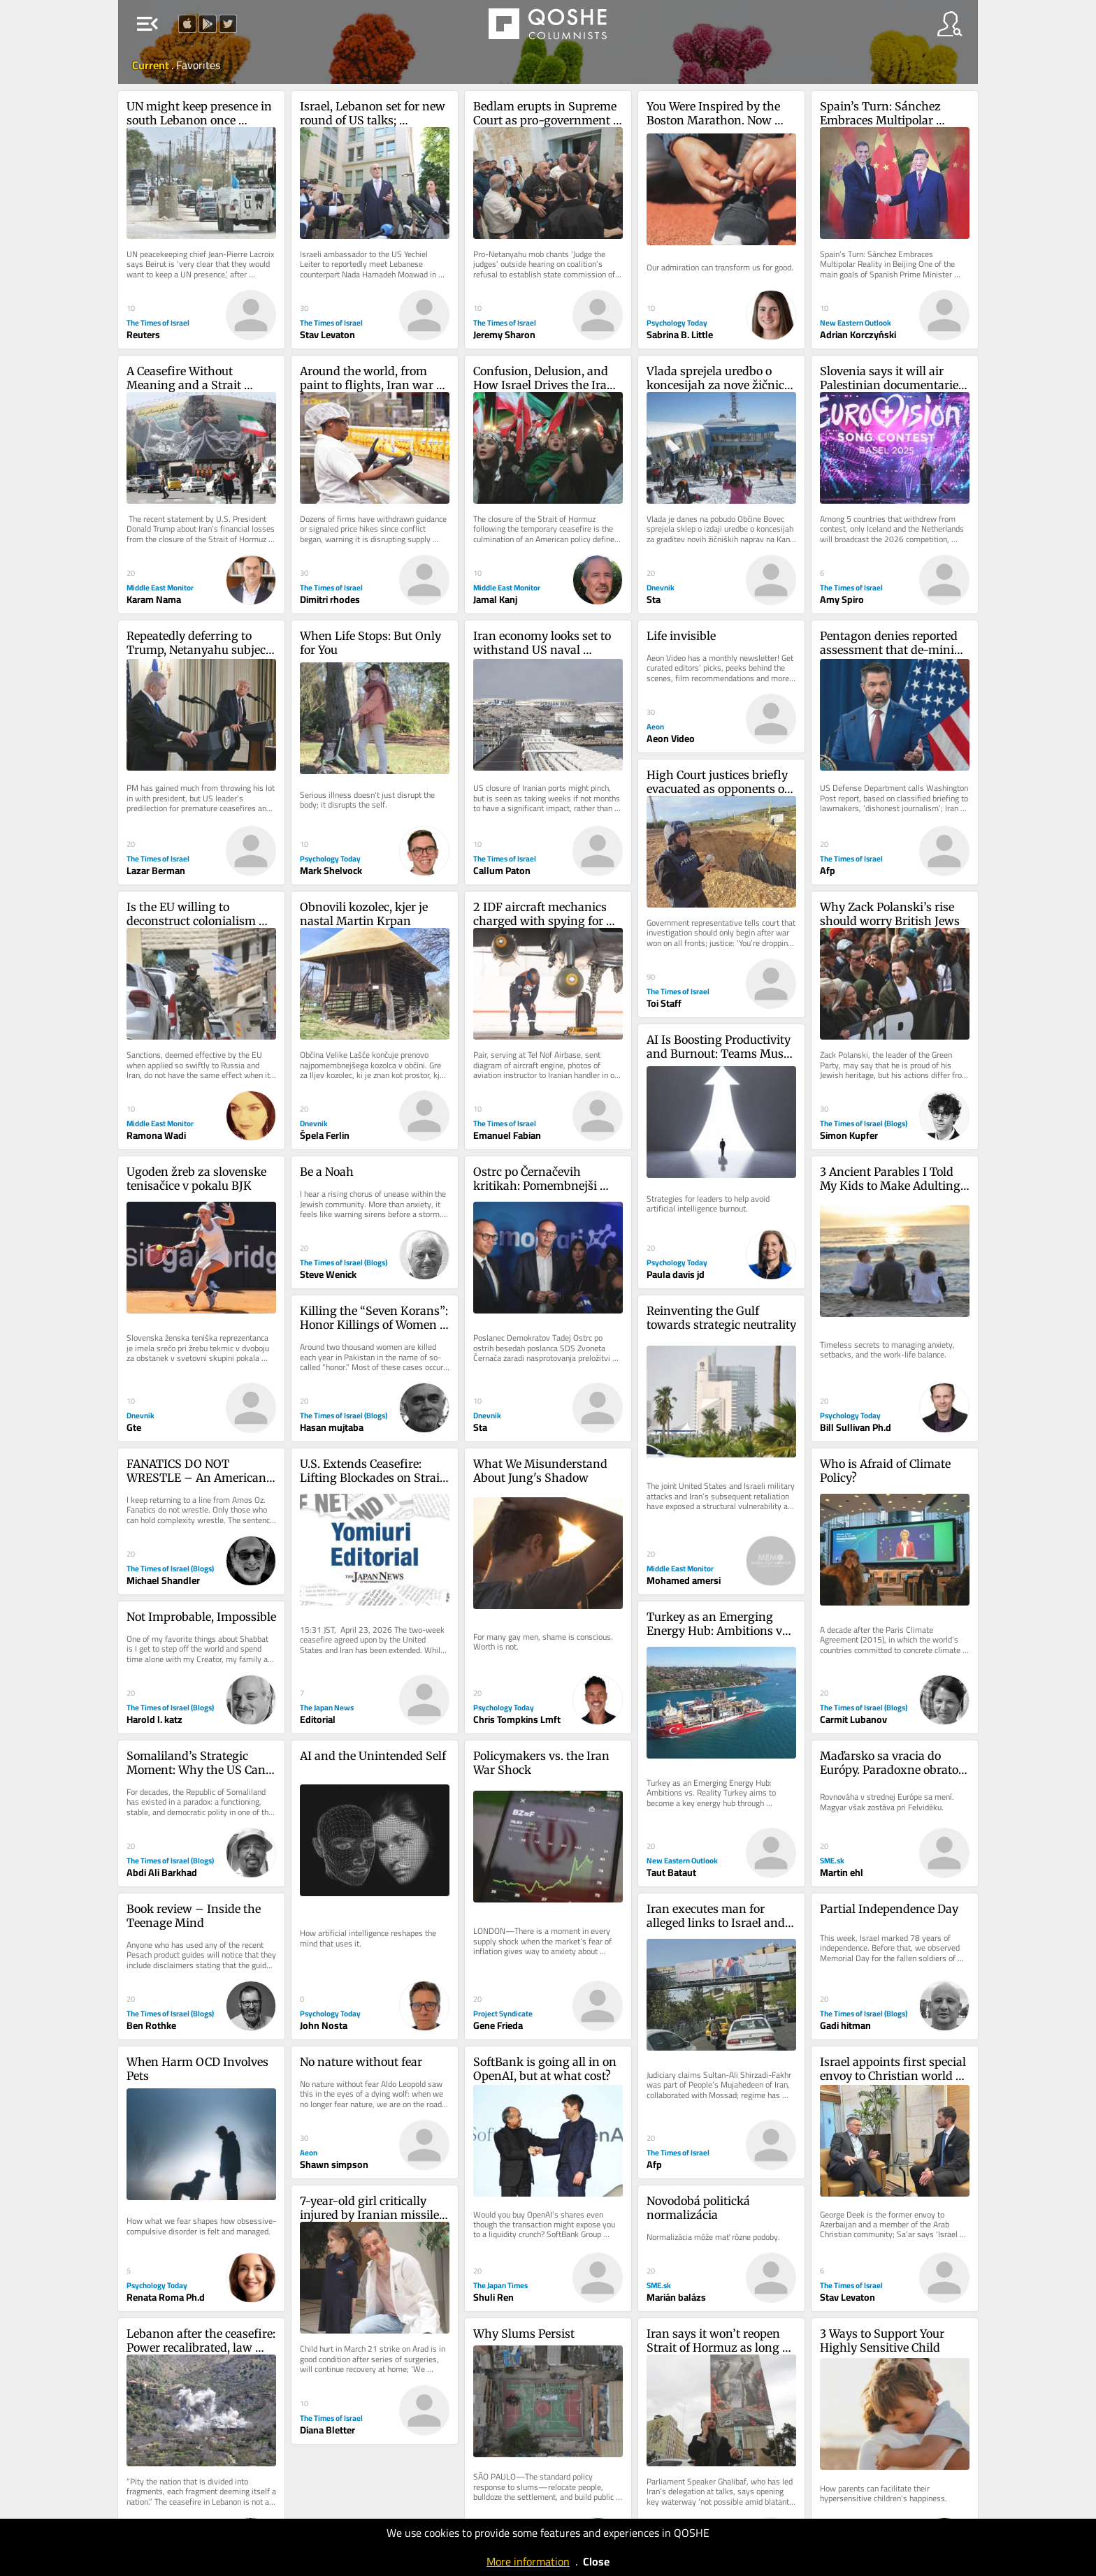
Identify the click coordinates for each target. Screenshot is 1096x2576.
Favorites (198, 64)
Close (596, 2561)
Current (151, 64)
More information (528, 2561)
